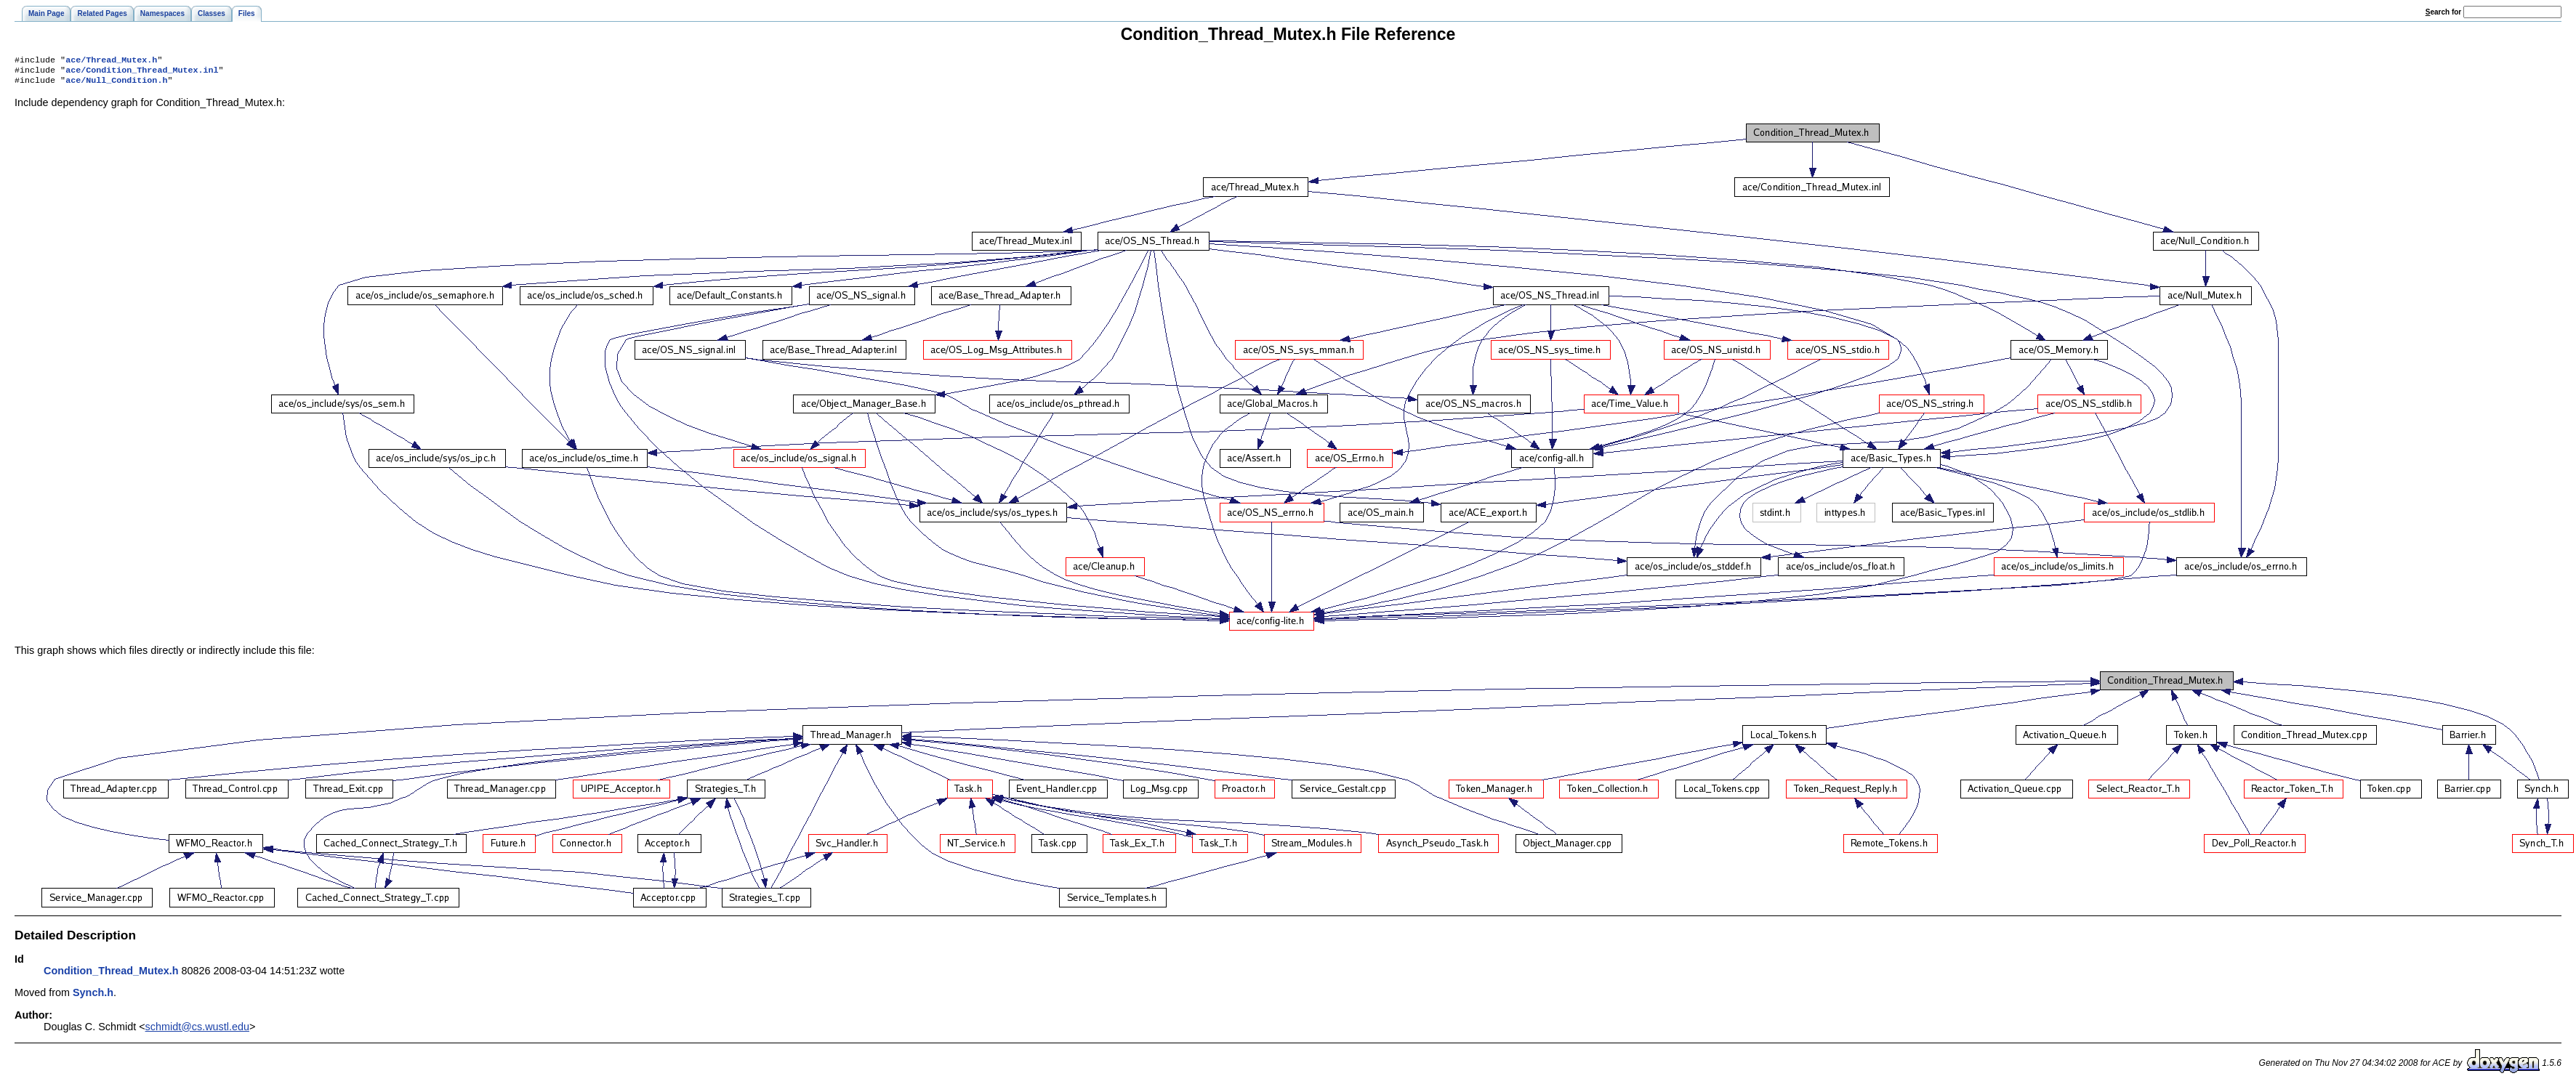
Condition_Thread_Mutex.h (111, 975)
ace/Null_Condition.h (116, 84)
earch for (2443, 12)
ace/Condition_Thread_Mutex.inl (141, 72)
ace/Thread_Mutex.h (111, 61)
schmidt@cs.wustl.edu (197, 1031)
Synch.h (93, 997)
